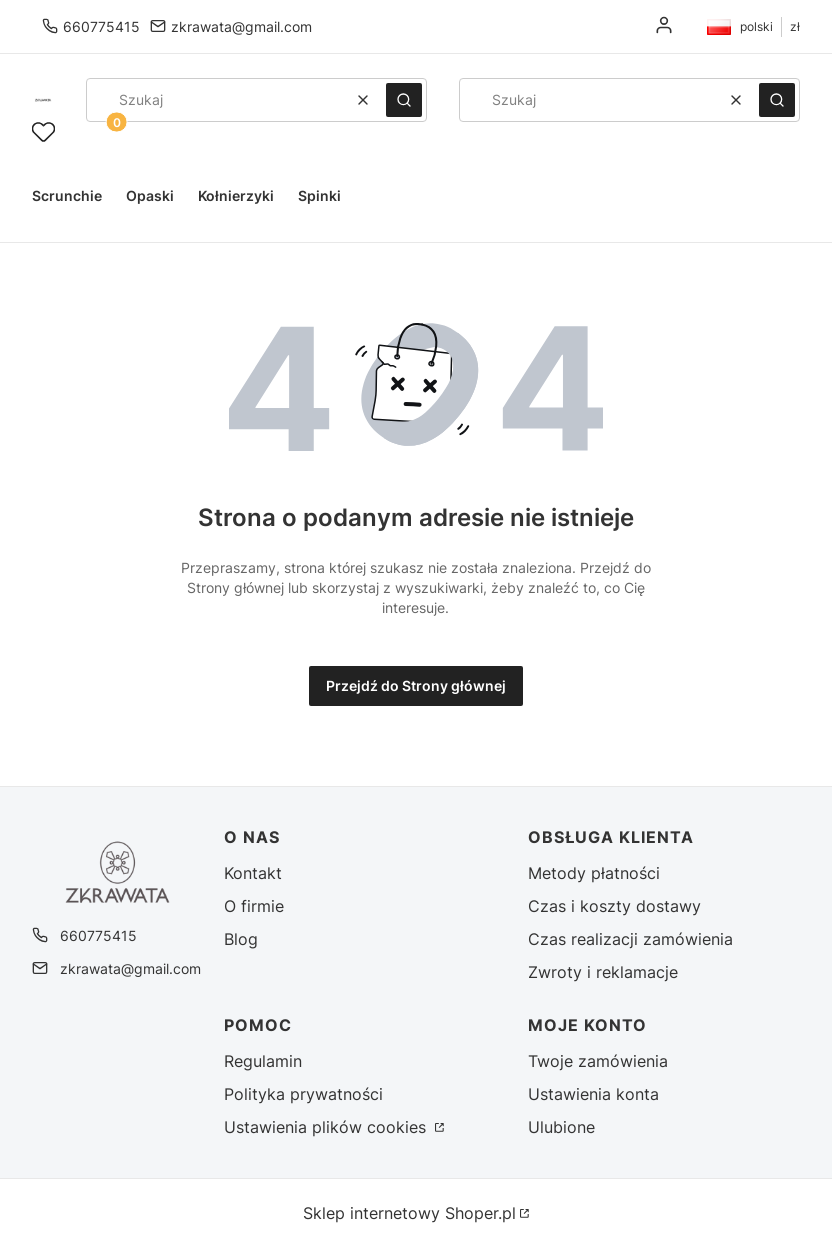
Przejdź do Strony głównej (416, 685)
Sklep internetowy (409, 1213)
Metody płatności (594, 873)
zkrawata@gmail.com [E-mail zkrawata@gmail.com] (241, 26)
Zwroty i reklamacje (603, 972)
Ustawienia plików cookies (327, 1127)
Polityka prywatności (303, 1094)
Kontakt (253, 873)
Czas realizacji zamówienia (630, 939)
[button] (404, 100)
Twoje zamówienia (598, 1061)
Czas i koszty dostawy (614, 906)
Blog (241, 939)
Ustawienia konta (593, 1094)
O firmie (254, 906)
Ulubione (561, 1127)
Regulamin (263, 1061)
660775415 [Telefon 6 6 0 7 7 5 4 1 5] (101, 26)
